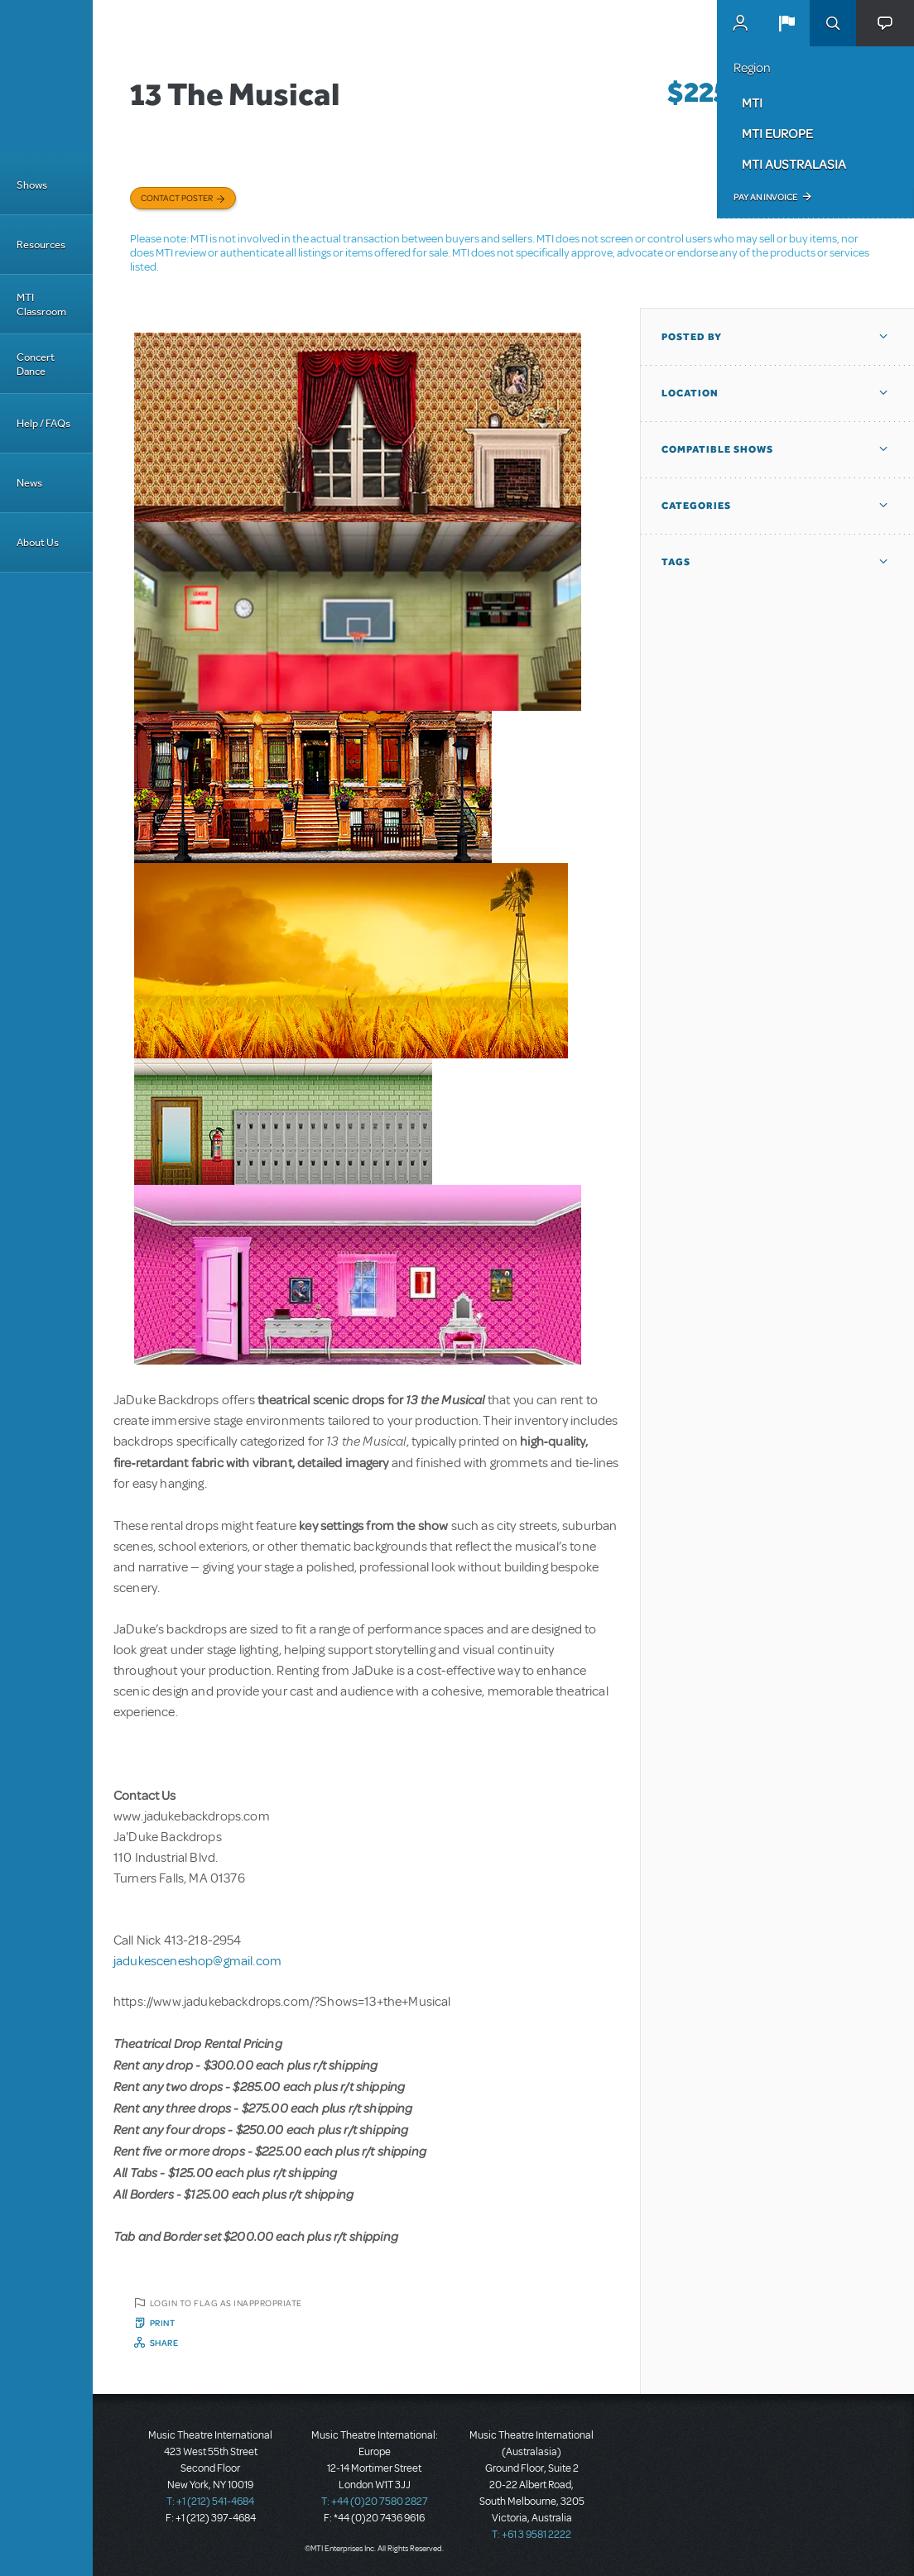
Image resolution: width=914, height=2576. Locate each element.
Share (164, 2342)
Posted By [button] (691, 337)
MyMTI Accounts (740, 23)
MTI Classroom (41, 304)
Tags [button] (675, 562)
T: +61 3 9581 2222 (531, 2534)
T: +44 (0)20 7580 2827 (374, 2501)
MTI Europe (777, 133)
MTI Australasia (794, 164)
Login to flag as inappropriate (226, 2303)
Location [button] (690, 393)
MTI (752, 102)
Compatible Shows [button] (717, 449)
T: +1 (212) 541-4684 (210, 2501)
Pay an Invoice (765, 197)
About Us (38, 542)
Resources (41, 244)
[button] (786, 23)
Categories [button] (696, 505)
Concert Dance (36, 364)
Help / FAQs (43, 423)
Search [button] (833, 23)
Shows (32, 185)
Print (163, 2323)
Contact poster (177, 198)
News (29, 483)
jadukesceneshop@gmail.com (197, 1961)
